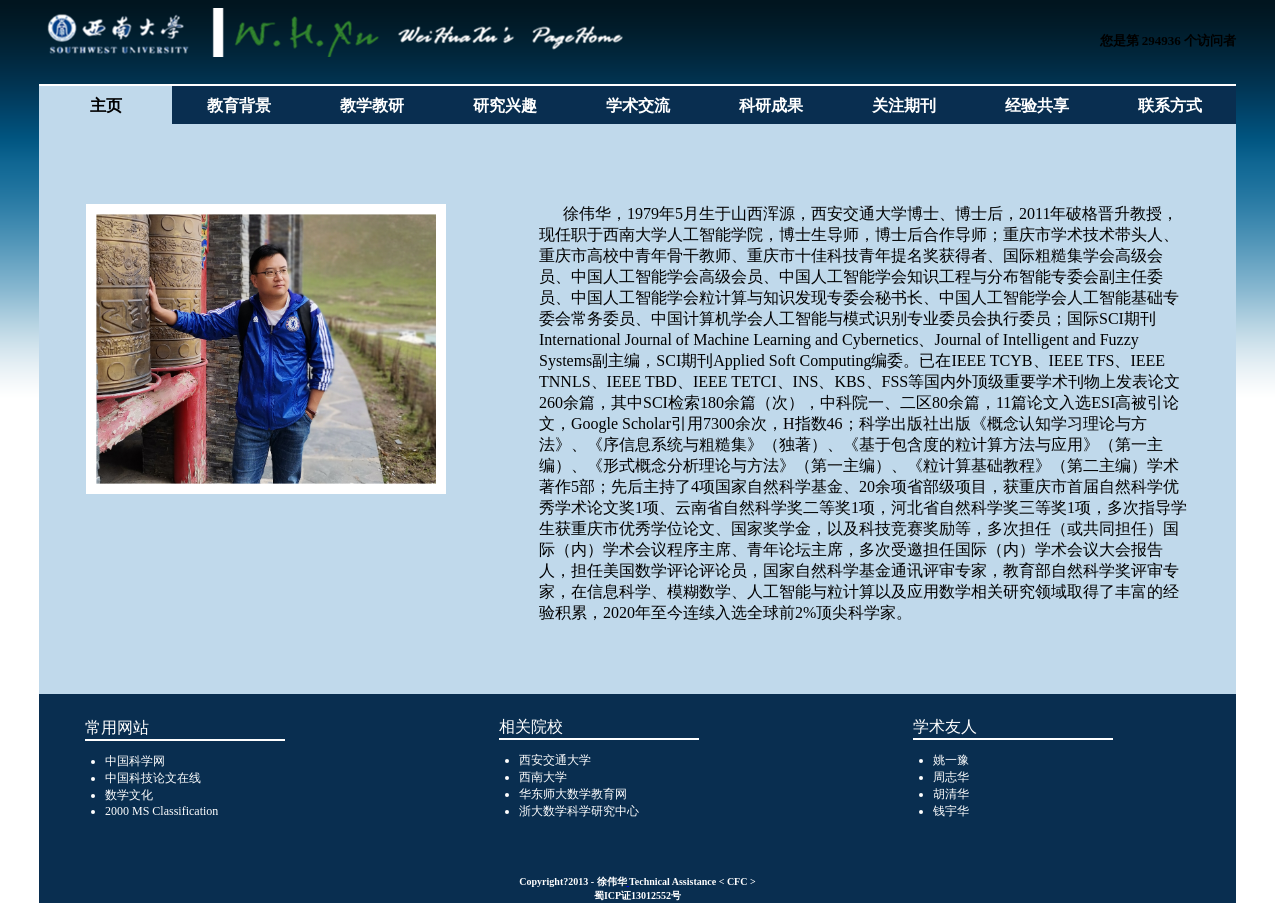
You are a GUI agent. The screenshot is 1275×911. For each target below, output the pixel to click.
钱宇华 (951, 811)
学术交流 (638, 105)
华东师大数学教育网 (573, 794)
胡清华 (951, 794)
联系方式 (1170, 105)
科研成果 (771, 105)
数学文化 (129, 795)
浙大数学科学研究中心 (579, 811)
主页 (106, 105)
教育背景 (239, 105)
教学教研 (372, 105)
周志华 (951, 777)
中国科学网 (135, 761)
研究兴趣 (505, 105)
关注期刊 (904, 105)
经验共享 (1037, 105)
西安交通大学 (555, 760)
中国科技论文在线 (153, 778)
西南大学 (543, 777)
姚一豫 (951, 760)
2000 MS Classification (161, 811)
